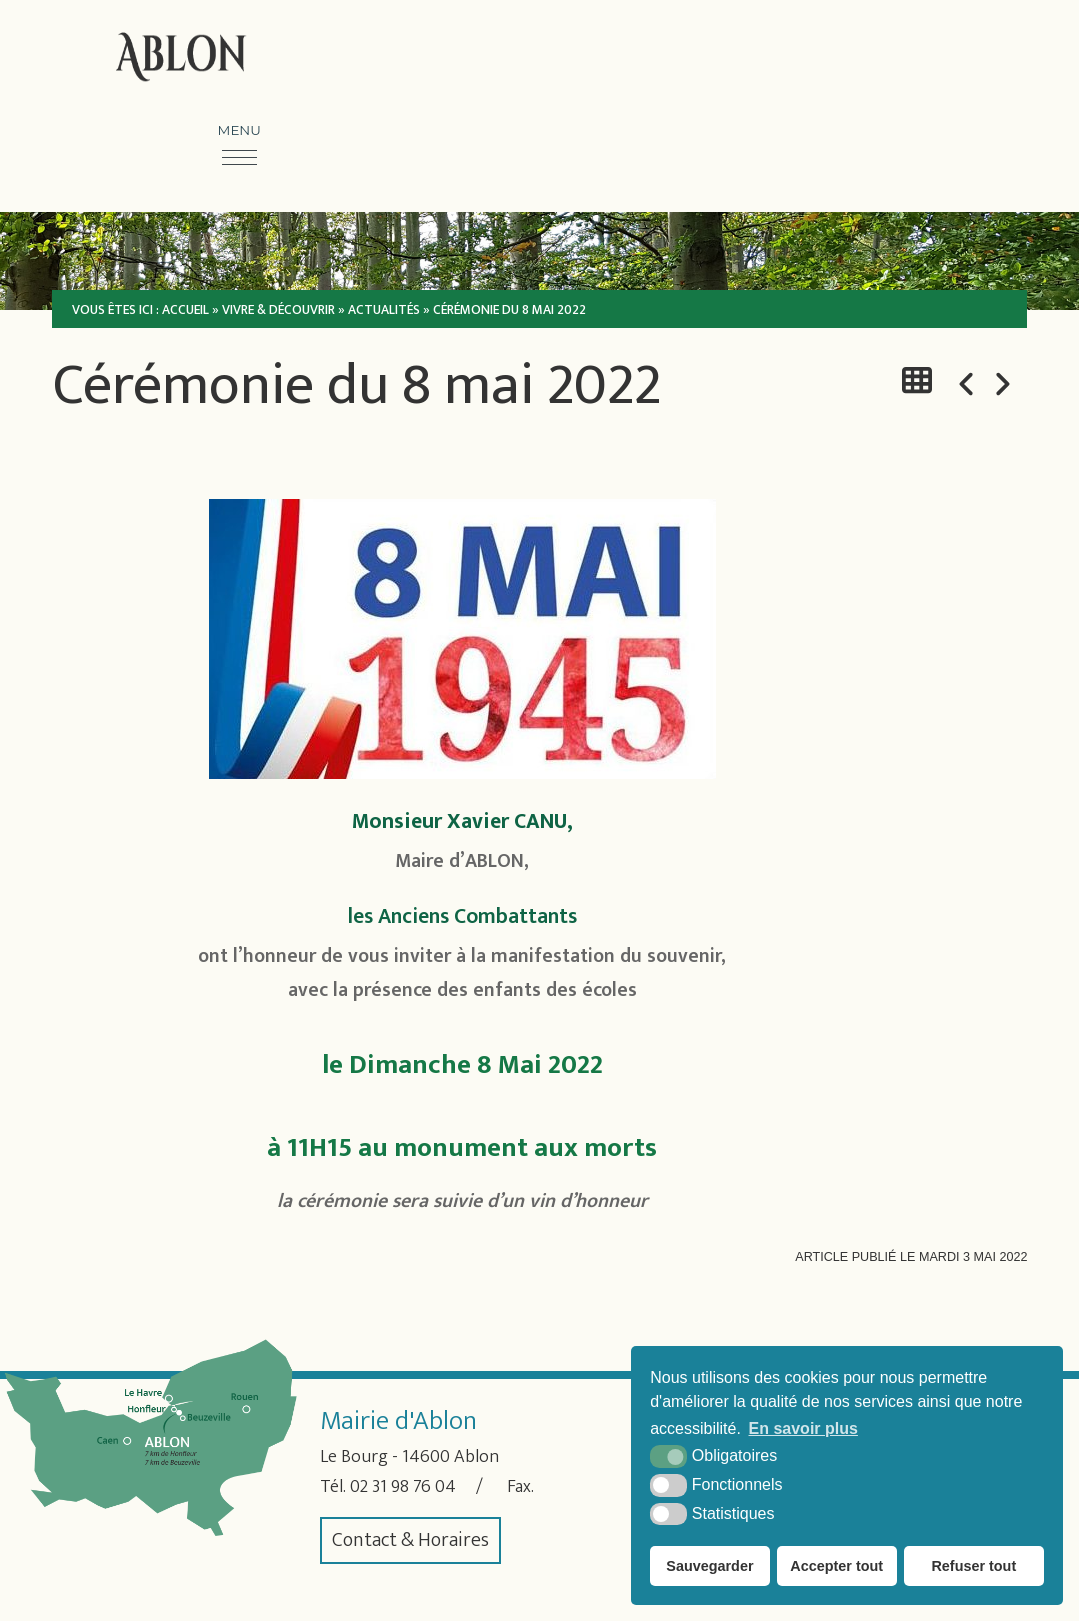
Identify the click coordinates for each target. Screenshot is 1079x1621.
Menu (239, 129)
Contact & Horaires (410, 1538)
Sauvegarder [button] (709, 1566)
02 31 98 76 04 (411, 1485)
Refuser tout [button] (973, 1566)
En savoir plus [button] (803, 1428)
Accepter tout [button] (836, 1566)
